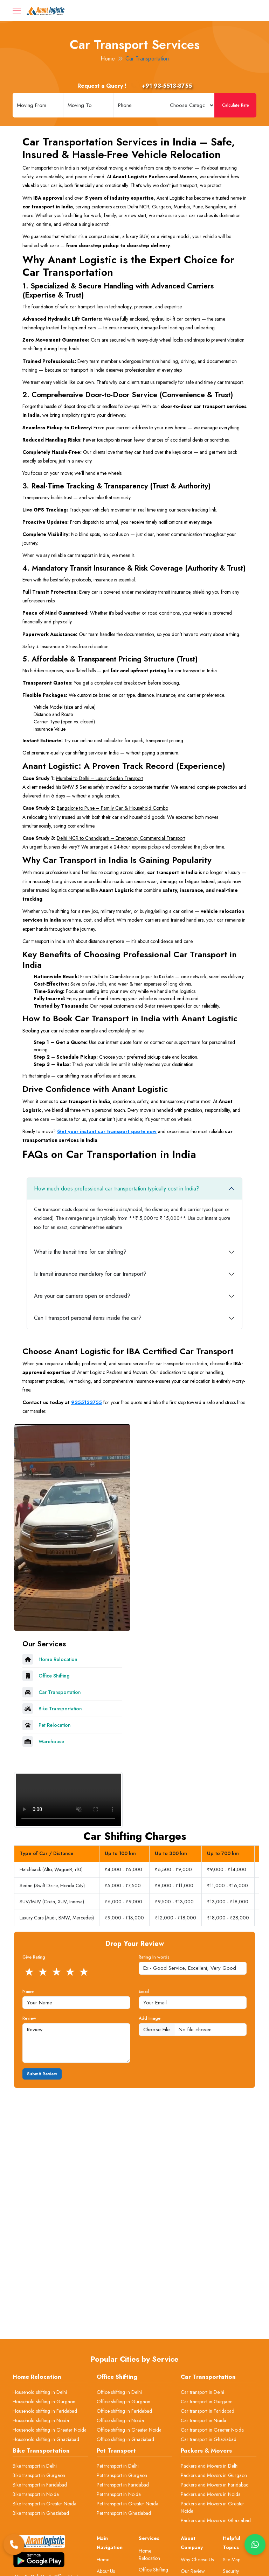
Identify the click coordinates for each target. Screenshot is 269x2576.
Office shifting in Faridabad (124, 2410)
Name (28, 1991)
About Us (106, 2571)
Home (108, 59)
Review (29, 2018)
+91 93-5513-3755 (160, 86)
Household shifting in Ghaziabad (46, 2439)
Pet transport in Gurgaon (122, 2475)
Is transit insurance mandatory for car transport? (90, 1274)
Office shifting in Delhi (119, 2392)
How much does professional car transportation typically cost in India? (116, 1189)
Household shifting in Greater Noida (50, 2429)
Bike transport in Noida (36, 2494)
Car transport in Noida (203, 2420)
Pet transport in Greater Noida (127, 2503)
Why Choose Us (197, 2559)
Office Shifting (153, 2569)
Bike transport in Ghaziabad (41, 2513)
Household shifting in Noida (41, 2420)
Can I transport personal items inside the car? (88, 1318)
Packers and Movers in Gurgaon (214, 2475)
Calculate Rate (235, 105)
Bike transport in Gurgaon (39, 2475)
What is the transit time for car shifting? (80, 1252)
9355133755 (86, 1402)
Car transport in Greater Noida (212, 2429)
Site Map (231, 2559)
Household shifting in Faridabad (45, 2410)
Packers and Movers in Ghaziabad (216, 2520)
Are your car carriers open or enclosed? (82, 1296)
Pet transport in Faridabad (123, 2484)
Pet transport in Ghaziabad (124, 2513)
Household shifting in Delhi (40, 2392)
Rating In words (154, 1957)
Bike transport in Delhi (35, 2465)
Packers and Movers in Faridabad (215, 2484)
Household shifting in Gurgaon (44, 2401)
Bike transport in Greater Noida (44, 2503)
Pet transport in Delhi (118, 2465)
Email (144, 1991)
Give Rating (33, 1957)
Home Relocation (149, 2554)
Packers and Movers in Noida (211, 2494)
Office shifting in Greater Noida (129, 2429)
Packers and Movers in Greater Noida (212, 2507)
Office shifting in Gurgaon (123, 2401)
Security (231, 2571)
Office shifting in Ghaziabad (125, 2439)
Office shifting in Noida (120, 2420)
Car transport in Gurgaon (207, 2401)
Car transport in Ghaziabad (208, 2439)
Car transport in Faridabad (207, 2410)
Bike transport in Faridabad (40, 2484)
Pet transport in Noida (119, 2494)
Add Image (149, 2018)
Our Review (193, 2571)
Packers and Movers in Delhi (210, 2465)
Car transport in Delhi (202, 2392)
